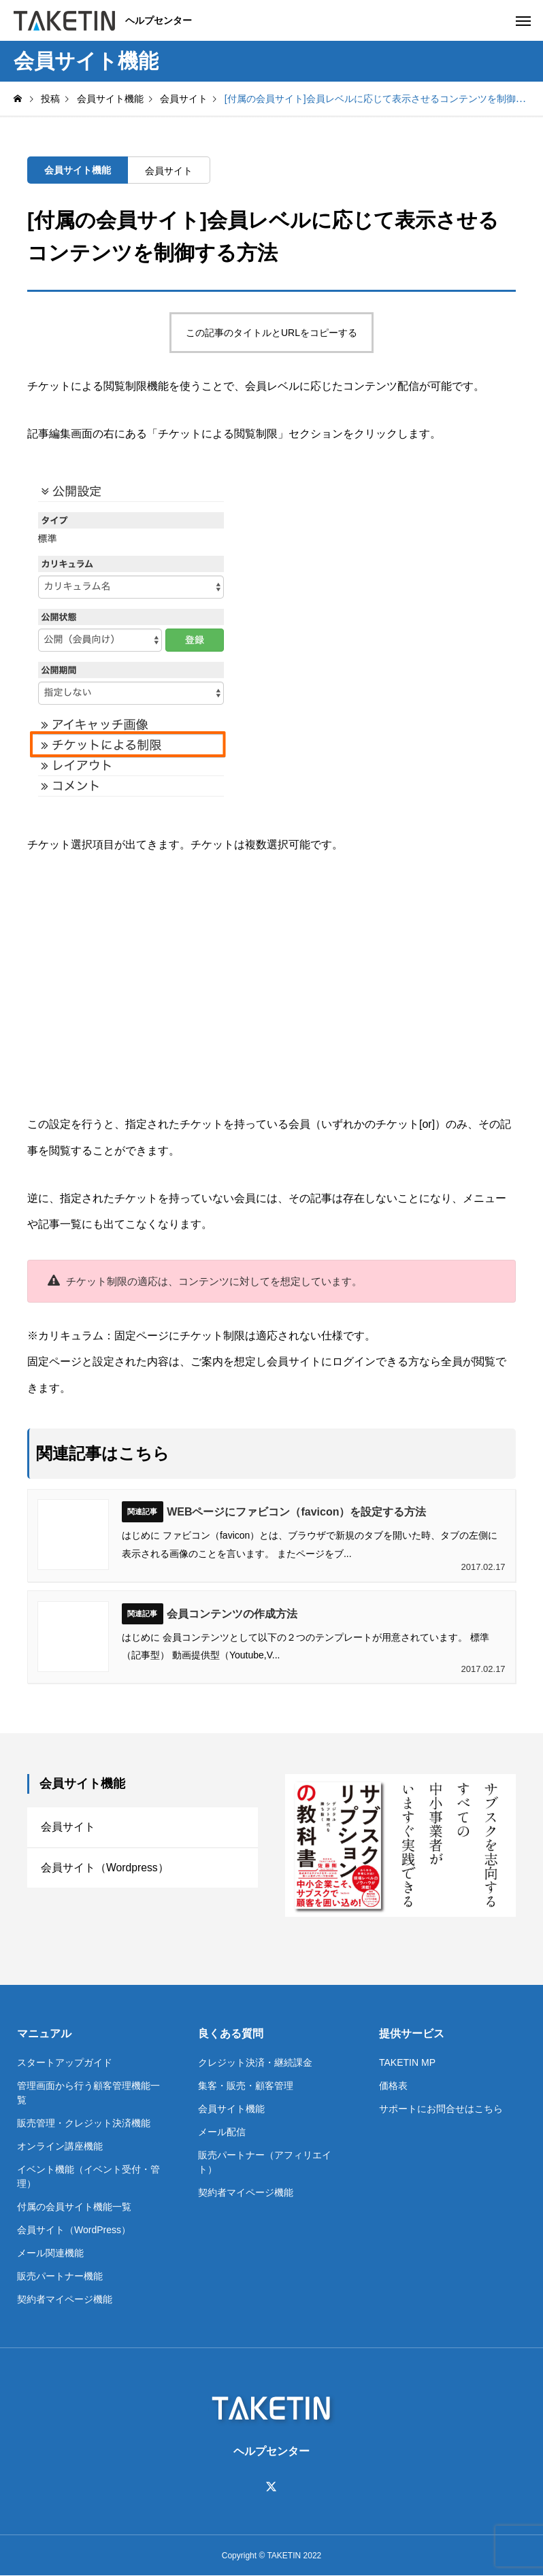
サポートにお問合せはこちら (441, 2108)
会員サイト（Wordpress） (105, 1869)
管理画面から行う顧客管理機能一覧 (88, 2092)
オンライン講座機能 (60, 2146)
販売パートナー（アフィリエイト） (264, 2162)
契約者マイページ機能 (64, 2299)
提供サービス (411, 2033)
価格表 (393, 2085)
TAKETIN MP (407, 2062)
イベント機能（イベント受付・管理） (88, 2176)
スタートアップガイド (64, 2062)
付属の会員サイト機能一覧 (74, 2206)
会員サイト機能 (77, 170)
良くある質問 (230, 2033)
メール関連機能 (50, 2252)
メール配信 (222, 2131)
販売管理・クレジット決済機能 (83, 2123)
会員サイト (169, 170)
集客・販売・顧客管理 (245, 2085)
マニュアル (44, 2033)
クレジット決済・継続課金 (255, 2062)
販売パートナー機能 (60, 2276)
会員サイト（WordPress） (74, 2229)
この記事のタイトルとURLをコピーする (271, 332)
